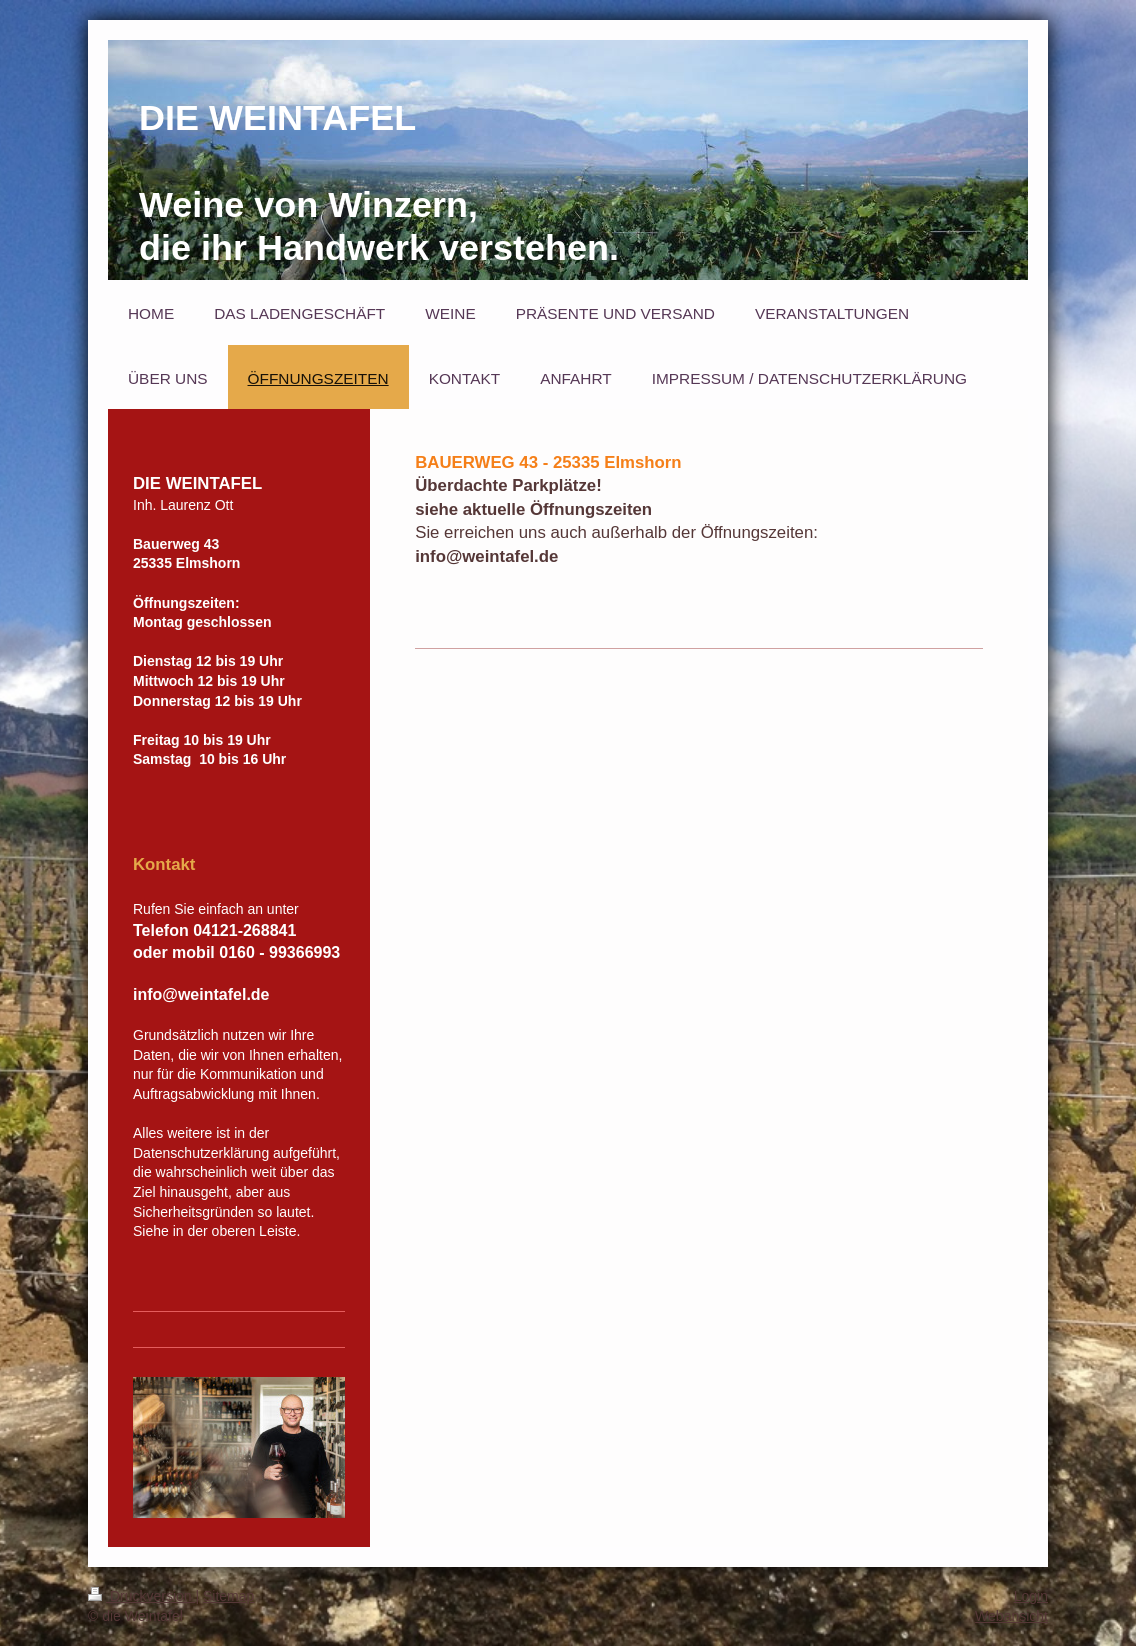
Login (1031, 1596)
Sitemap (228, 1596)
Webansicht (1011, 1616)
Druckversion (141, 1596)
